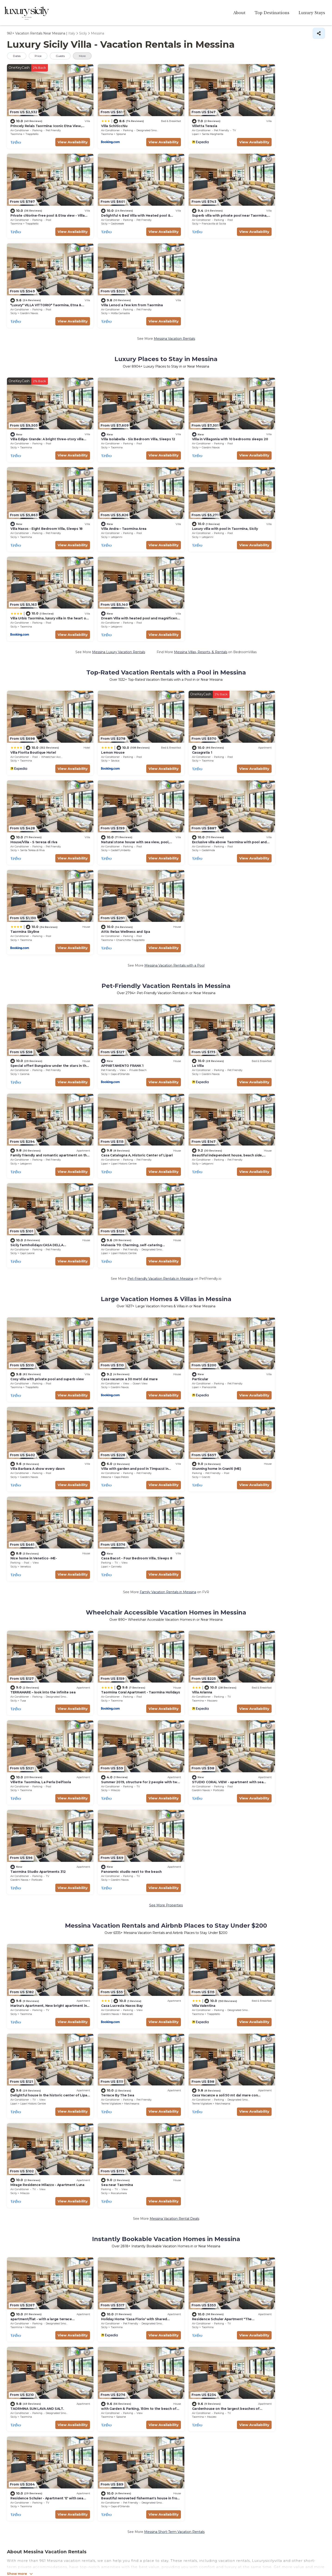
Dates (17, 56)
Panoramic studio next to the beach (282, 1260)
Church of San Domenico (264, 2041)
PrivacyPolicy (187, 2545)
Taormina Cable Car (103, 1979)
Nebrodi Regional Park (262, 2027)
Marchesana (41, 1480)
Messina (15, 1057)
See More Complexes (166, 2288)
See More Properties (166, 1294)
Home (178, 2527)
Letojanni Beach (23, 1993)
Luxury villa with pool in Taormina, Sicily (123, 414)
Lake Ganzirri (20, 2084)
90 (142, 1799)
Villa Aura (35, 2404)
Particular (180, 965)
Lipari (175, 128)
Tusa (23, 1185)
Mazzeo (110, 1691)
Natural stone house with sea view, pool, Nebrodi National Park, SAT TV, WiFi (97, 2372)
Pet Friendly (28, 1863)
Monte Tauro (98, 2084)
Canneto (267, 1057)
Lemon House (102, 542)
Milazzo (24, 1268)
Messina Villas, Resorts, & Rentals (200, 448)
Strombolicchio (178, 2041)
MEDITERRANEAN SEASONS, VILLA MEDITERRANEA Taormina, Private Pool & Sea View (108, 2419)
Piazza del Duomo (25, 2070)
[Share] (319, 33)
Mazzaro (192, 1185)
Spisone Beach (256, 1993)
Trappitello (31, 128)
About (239, 12)
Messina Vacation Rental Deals (174, 1505)
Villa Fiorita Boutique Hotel (32, 542)
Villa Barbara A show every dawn (278, 965)
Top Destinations (272, 12)
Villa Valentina (183, 1388)
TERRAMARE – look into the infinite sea (42, 1177)
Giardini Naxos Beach (27, 1979)
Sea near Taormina (267, 1472)
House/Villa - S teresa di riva (275, 542)
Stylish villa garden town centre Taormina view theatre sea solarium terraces (97, 2412)
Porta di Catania (23, 2027)
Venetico (186, 1057)
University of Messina (105, 2027)
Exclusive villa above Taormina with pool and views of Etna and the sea (92, 2380)
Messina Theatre (101, 2070)
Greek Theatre (177, 1979)
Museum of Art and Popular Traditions (196, 2070)
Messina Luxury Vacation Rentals (118, 448)
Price (39, 56)
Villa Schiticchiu (103, 120)
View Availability (62, 136)
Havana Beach (255, 2007)
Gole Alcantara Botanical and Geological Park (42, 2010)
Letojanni (26, 423)
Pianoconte (189, 973)
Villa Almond (38, 2435)
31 (141, 1826)
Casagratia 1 (182, 542)
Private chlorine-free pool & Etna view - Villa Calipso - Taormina (85, 2396)
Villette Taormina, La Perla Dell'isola (282, 1177)
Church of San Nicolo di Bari (32, 2056)
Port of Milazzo (100, 1993)
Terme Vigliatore (20, 1480)
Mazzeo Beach (100, 2056)
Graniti (105, 1057)
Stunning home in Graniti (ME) (115, 1049)
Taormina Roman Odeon (264, 2056)
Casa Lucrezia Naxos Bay (111, 1388)
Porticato (117, 1268)
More (84, 56)
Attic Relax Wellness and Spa (276, 626)
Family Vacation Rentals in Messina (168, 1082)
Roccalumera (270, 1480)
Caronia (24, 762)
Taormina (16, 128)
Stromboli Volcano (258, 1979)
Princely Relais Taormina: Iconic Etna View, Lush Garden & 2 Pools (87, 2388)
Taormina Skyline (186, 626)
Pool (11, 1863)
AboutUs (181, 2536)
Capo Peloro (31, 1057)
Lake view (51, 1863)
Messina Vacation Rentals (174, 237)
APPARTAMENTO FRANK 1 (112, 754)
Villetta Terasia (184, 120)
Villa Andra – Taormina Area (33, 414)
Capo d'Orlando (110, 762)
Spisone (111, 128)
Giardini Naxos (190, 211)
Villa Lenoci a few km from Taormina (282, 203)
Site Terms (184, 2555)
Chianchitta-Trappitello (281, 634)
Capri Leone (188, 845)
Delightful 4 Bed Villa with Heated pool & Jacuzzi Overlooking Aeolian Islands (98, 2427)
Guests (61, 56)
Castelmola (107, 634)
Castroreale (26, 211)
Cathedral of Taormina (184, 2056)
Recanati (117, 1396)
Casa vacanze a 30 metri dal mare (119, 965)
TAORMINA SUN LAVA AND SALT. (278, 1600)
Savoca (105, 551)
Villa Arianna (182, 1177)
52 (141, 1817)
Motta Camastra (271, 211)
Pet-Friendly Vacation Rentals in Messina (160, 871)
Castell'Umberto (30, 634)
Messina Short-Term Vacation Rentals (174, 1717)
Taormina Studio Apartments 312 (199, 1260)
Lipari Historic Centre (33, 845)
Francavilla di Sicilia (113, 211)
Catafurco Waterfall (259, 2070)
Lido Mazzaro (177, 2007)
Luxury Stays (312, 12)
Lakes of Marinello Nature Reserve (116, 2041)
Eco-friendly (74, 1863)
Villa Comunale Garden (28, 2041)
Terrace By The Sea (26, 1472)
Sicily (13, 211)
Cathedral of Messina (183, 2027)
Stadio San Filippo (180, 1993)
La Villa (177, 754)
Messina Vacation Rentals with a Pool (174, 660)
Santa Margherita (192, 128)
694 (143, 1790)
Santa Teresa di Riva (274, 551)
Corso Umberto (100, 2007)
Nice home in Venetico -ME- (194, 1049)
